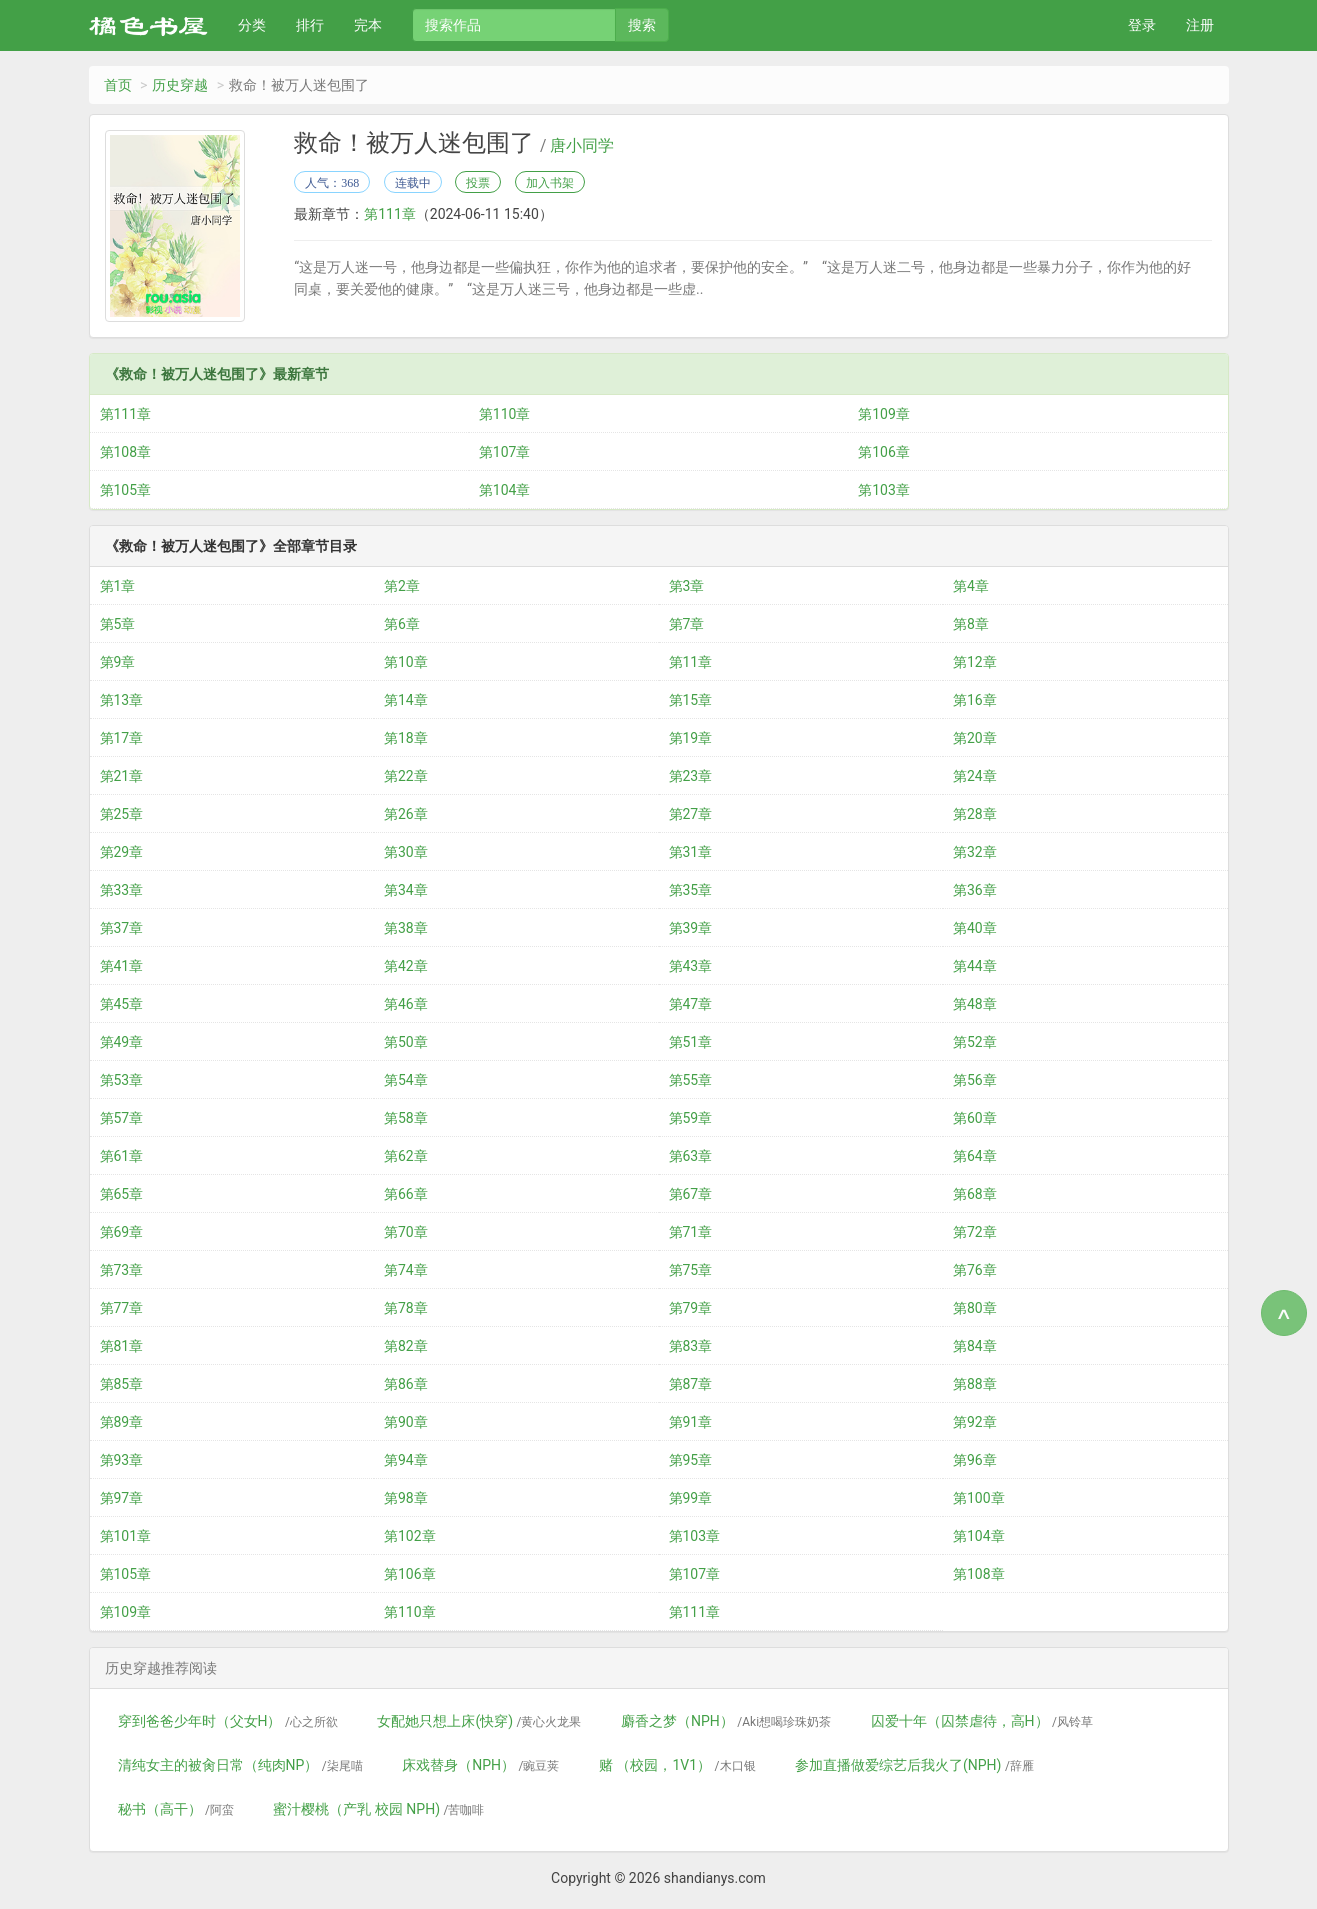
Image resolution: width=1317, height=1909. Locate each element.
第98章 (406, 1498)
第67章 (691, 1194)
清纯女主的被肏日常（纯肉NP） (240, 1765)
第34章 (406, 890)
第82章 (406, 1346)
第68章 (975, 1194)
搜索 (642, 25)
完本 (368, 25)
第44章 (975, 966)
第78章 (406, 1308)
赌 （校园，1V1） (677, 1765)
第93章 (122, 1460)
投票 (478, 183)
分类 (252, 25)
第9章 (118, 662)
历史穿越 (180, 85)
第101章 (126, 1536)
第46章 (406, 1004)
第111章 (390, 214)
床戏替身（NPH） (480, 1765)
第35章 (691, 890)
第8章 (971, 624)
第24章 (975, 776)
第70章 (406, 1232)
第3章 (687, 586)
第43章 (691, 966)
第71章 (691, 1232)
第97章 (122, 1498)
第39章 (691, 928)
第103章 (884, 490)
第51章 (691, 1042)
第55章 (691, 1080)
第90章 (406, 1422)
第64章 (975, 1156)
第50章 (406, 1042)
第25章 (122, 814)
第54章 (406, 1080)
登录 (1142, 25)
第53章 (122, 1080)
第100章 (979, 1498)
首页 (118, 85)
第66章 (406, 1194)
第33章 (122, 890)
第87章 (691, 1384)
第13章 (122, 700)
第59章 (691, 1118)
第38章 (406, 928)
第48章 (975, 1004)
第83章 (691, 1346)
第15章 (691, 700)
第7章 (687, 624)
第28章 (975, 814)
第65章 (122, 1194)
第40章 (975, 928)
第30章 (406, 852)
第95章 (691, 1460)
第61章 (122, 1156)
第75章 (691, 1270)
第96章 (975, 1460)
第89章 (122, 1422)
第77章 (122, 1308)
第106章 (884, 452)
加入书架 (550, 183)
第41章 (122, 966)
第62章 (406, 1156)
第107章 (505, 452)
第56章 (975, 1080)
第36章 (975, 890)
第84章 (975, 1346)
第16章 (975, 700)
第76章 (975, 1270)
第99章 (691, 1498)
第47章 (691, 1004)
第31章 (691, 852)
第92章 (975, 1422)
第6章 (402, 624)
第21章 (122, 776)
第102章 (410, 1536)
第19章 (691, 738)
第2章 (402, 586)
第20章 (975, 738)
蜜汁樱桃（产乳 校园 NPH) (378, 1809)
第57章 (122, 1118)
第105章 (126, 490)
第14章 (406, 700)
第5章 (118, 624)
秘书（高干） (176, 1809)
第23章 (691, 776)
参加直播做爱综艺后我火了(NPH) (914, 1765)
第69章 (122, 1232)
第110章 (505, 414)
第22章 (406, 776)
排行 (310, 25)
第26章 (406, 814)
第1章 (118, 586)
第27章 (691, 814)
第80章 (975, 1308)
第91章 (691, 1422)
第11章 (691, 662)
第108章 (126, 452)
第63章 (691, 1156)
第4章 (971, 586)
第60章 (975, 1118)
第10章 (406, 662)
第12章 (975, 662)
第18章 (406, 738)
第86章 (406, 1384)
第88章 (975, 1384)
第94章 (406, 1460)
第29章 (122, 852)
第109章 (884, 414)
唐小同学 (582, 146)
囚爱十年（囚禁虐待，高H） (982, 1721)
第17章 (122, 738)
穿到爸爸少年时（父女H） (228, 1721)
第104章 (505, 490)
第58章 (406, 1118)
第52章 (975, 1042)
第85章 (122, 1384)
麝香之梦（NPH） (726, 1721)
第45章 (122, 1004)
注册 (1200, 25)
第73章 (122, 1270)
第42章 (406, 966)
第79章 (691, 1308)
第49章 (122, 1042)
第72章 (975, 1232)
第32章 (975, 852)
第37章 (122, 928)
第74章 (406, 1270)
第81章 (122, 1346)
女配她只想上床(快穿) (479, 1721)
